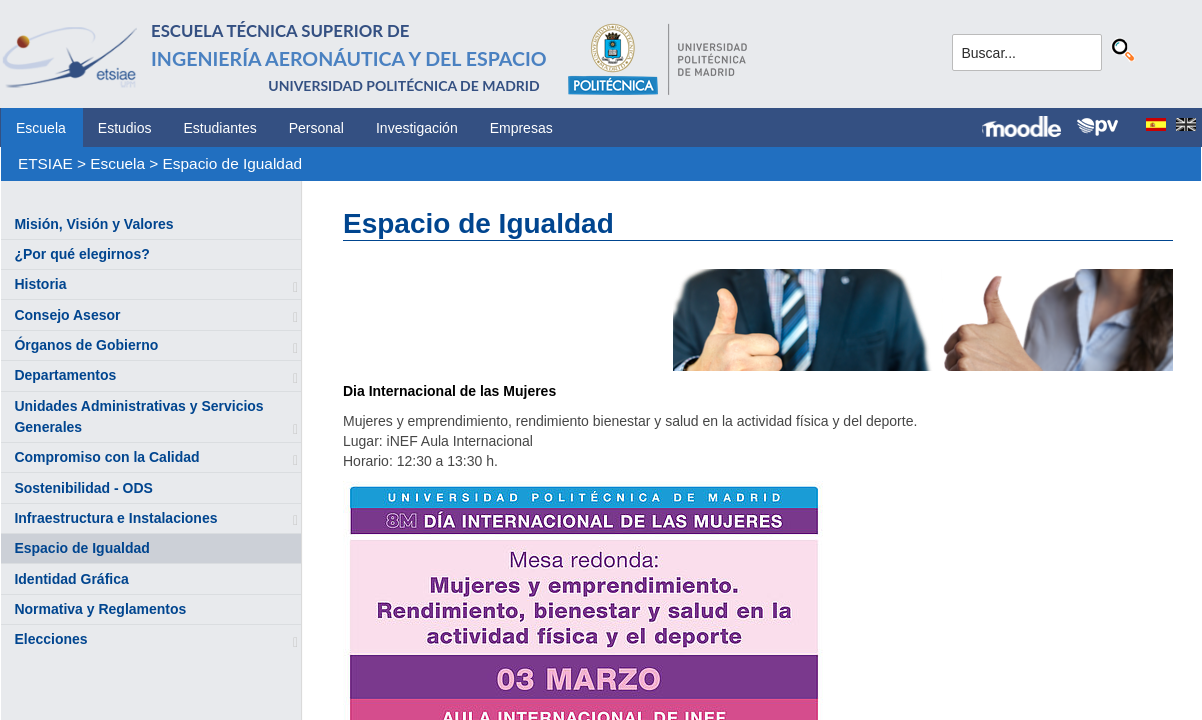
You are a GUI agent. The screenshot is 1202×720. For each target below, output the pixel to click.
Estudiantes (220, 128)
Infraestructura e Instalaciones (115, 518)
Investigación (417, 128)
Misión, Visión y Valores (93, 224)
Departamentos (65, 375)
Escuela (41, 128)
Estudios (125, 128)
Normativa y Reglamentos (100, 609)
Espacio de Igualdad (232, 163)
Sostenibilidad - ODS (83, 488)
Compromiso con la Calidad (106, 457)
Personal (316, 128)
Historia (40, 284)
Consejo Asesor (67, 315)
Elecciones (50, 639)
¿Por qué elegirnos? (81, 254)
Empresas (521, 128)
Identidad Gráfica (71, 579)
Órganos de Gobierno (86, 345)
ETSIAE (45, 163)
